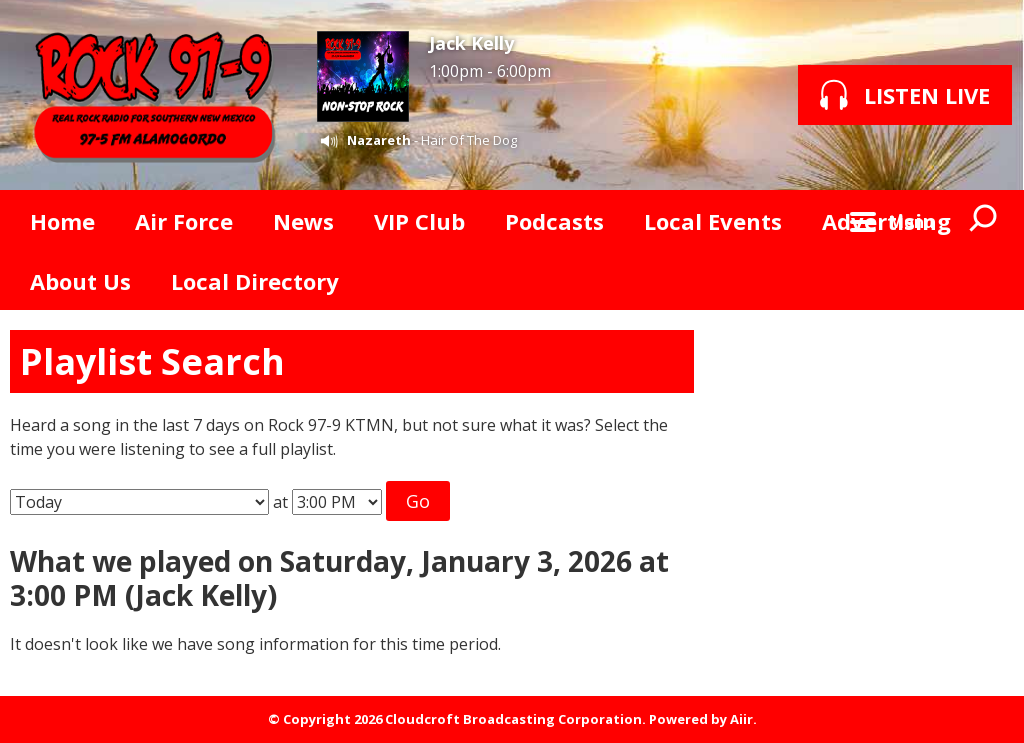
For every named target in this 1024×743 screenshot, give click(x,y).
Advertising (886, 221)
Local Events (713, 221)
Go (418, 501)
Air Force (184, 221)
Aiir (741, 719)
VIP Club (419, 221)
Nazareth (379, 140)
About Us (80, 281)
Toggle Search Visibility (984, 220)
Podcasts (554, 221)
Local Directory (255, 281)
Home (62, 221)
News (303, 221)
